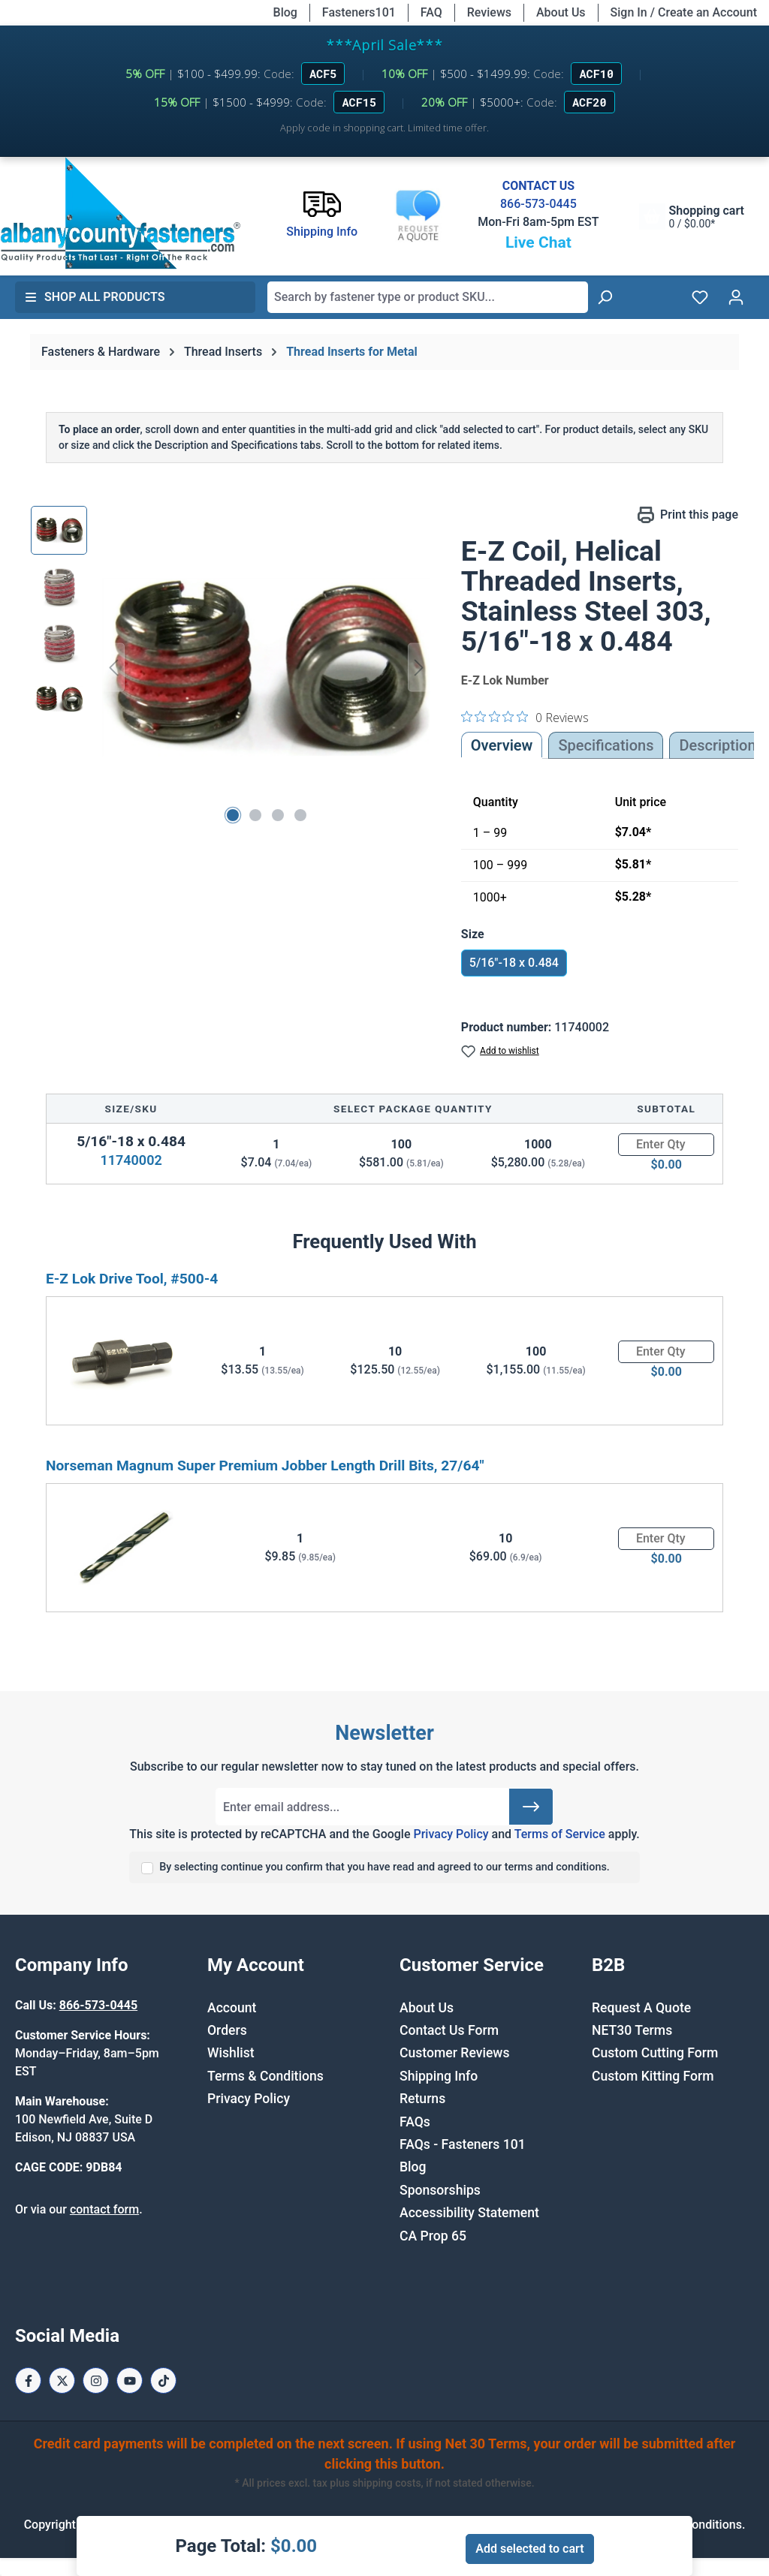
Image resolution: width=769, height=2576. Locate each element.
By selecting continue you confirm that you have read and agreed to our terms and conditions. (384, 1867)
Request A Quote (641, 2007)
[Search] (604, 297)
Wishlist (231, 2052)
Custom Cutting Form (655, 2052)
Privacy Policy (450, 1834)
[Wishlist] (700, 297)
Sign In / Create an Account (684, 12)
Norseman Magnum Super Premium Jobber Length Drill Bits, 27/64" (265, 1465)
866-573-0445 (538, 204)
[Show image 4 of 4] (300, 815)
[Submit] (530, 1806)
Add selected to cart (529, 2548)
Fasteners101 (359, 12)
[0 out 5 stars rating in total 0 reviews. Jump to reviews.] (525, 717)
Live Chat (538, 242)
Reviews (489, 12)
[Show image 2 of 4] (255, 815)
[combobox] (427, 297)
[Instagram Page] (96, 2380)
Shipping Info (439, 2076)
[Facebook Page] (28, 2380)
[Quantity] (666, 1144)
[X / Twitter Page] (62, 2380)
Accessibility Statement (469, 2212)
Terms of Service (559, 1834)
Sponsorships (440, 2190)
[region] (231, 667)
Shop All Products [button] (94, 297)
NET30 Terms (632, 2030)
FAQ (431, 12)
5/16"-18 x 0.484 (514, 962)
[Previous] (113, 667)
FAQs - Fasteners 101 (463, 2144)
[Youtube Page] (129, 2380)
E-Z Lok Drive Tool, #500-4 (132, 1278)
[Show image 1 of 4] (233, 815)
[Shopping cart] (691, 216)
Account (231, 2007)
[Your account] (736, 297)
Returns (422, 2098)
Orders (227, 2030)
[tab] (717, 745)
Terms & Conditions (265, 2076)
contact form (104, 2209)
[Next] (419, 667)
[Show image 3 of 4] (278, 815)
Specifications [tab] (605, 745)
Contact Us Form (449, 2030)
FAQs (415, 2121)
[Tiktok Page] (163, 2380)
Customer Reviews (454, 2052)
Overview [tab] (502, 745)
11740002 (130, 1160)
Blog (285, 12)
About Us (561, 12)
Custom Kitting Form (653, 2076)
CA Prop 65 (433, 2235)
